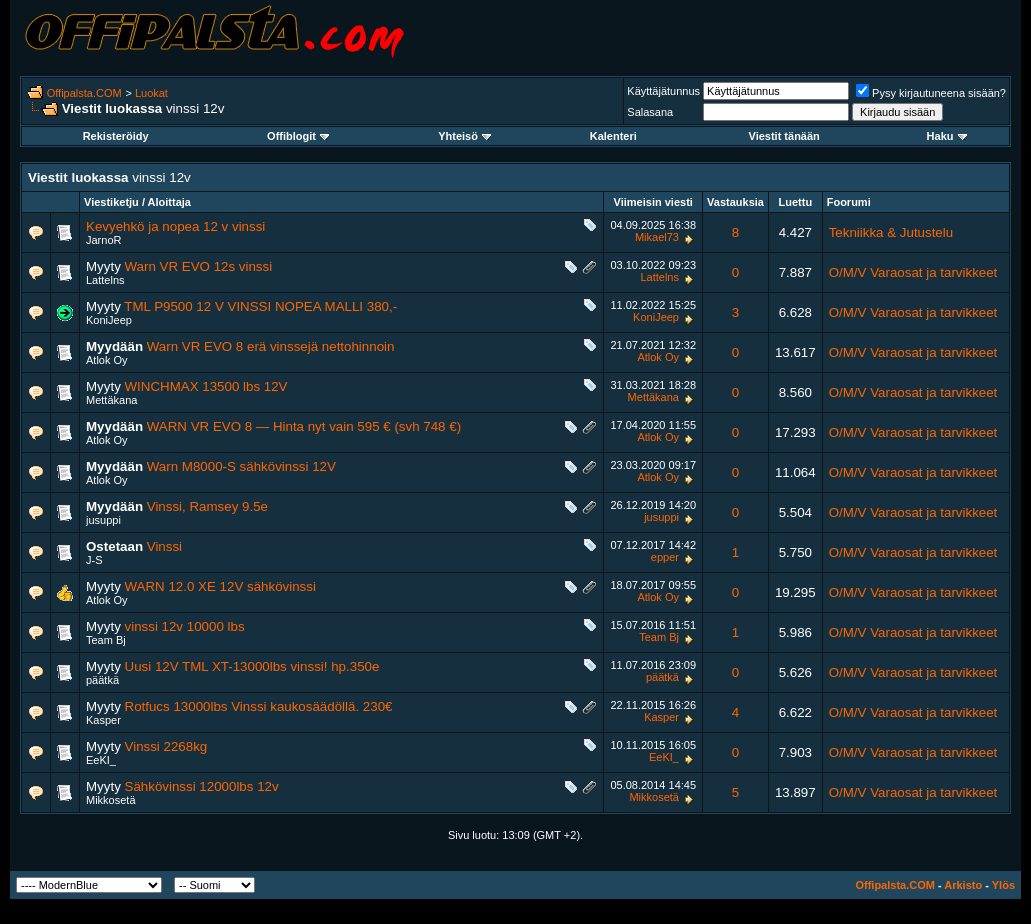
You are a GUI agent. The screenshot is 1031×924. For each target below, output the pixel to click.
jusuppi (103, 520)
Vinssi (164, 546)
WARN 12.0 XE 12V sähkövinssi (220, 586)
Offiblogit (298, 136)
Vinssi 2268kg (166, 746)
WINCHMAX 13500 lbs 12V (206, 386)
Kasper (103, 720)
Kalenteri (613, 136)
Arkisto (963, 885)
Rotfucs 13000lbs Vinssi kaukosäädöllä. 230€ (259, 706)
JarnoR (103, 240)
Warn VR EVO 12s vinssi (199, 266)
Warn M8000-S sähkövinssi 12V (241, 466)
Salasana (650, 112)
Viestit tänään (784, 136)
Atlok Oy (107, 360)
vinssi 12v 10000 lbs (185, 626)
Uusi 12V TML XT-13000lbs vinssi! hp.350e (252, 666)
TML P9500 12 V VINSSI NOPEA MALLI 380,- (260, 306)
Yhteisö (464, 136)
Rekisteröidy (116, 136)
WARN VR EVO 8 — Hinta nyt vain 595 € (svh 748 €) (304, 426)
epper (665, 557)
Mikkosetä (111, 800)
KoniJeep (109, 320)
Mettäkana (111, 400)
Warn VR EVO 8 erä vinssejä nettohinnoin (271, 346)
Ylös (1003, 885)
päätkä (102, 680)
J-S (94, 560)
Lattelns (105, 280)
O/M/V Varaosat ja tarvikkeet (913, 272)
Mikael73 (657, 237)
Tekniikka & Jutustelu (891, 232)
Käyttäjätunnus (663, 91)
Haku (947, 136)
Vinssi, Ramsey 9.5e (207, 506)
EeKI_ (101, 760)
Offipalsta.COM (84, 93)
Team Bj (106, 640)
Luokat (151, 93)
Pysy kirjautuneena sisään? (931, 93)
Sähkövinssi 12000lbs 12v (202, 786)
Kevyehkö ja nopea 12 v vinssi (175, 226)
